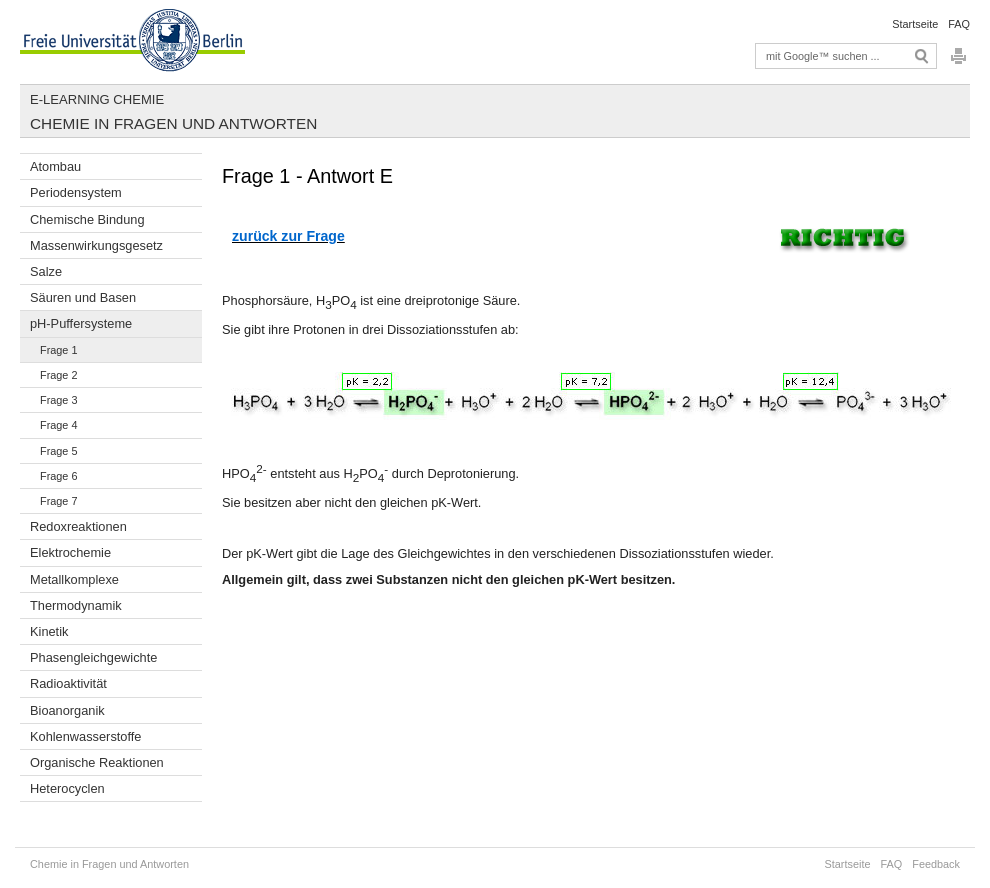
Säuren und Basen (83, 297)
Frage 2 (58, 375)
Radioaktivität (68, 683)
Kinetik (49, 631)
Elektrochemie (70, 552)
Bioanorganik (67, 710)
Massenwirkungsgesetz (96, 245)
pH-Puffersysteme (81, 323)
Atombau (55, 166)
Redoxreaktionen (78, 526)
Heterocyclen (67, 788)
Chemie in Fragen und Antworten (173, 123)
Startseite (915, 24)
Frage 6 (58, 476)
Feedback (936, 864)
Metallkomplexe (74, 579)
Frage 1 (58, 350)
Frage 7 (58, 501)
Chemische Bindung (87, 219)
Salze (46, 271)
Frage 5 (58, 451)
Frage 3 (58, 400)
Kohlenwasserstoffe (85, 736)
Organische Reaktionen (97, 762)
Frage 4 (58, 425)
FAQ (959, 24)
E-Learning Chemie (97, 99)
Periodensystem (76, 192)
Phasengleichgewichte (93, 657)
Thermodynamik (76, 605)
